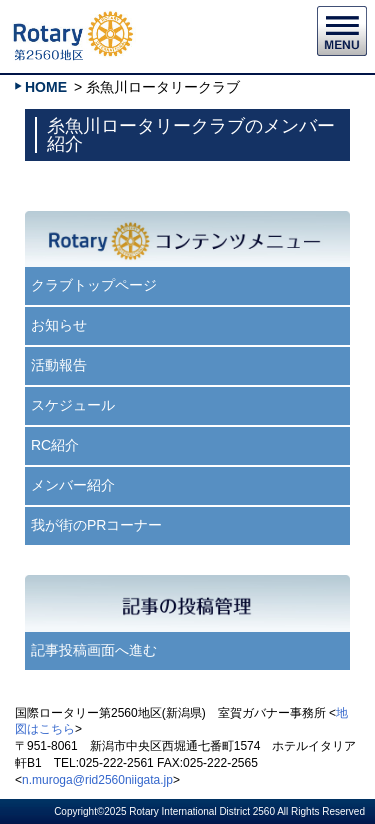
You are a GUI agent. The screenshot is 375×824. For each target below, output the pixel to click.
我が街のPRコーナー (96, 525)
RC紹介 (55, 445)
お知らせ (59, 325)
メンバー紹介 (73, 485)
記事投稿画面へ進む (94, 650)
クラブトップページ (94, 285)
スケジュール (73, 405)
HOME (46, 87)
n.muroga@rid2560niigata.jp (97, 780)
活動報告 (59, 365)
